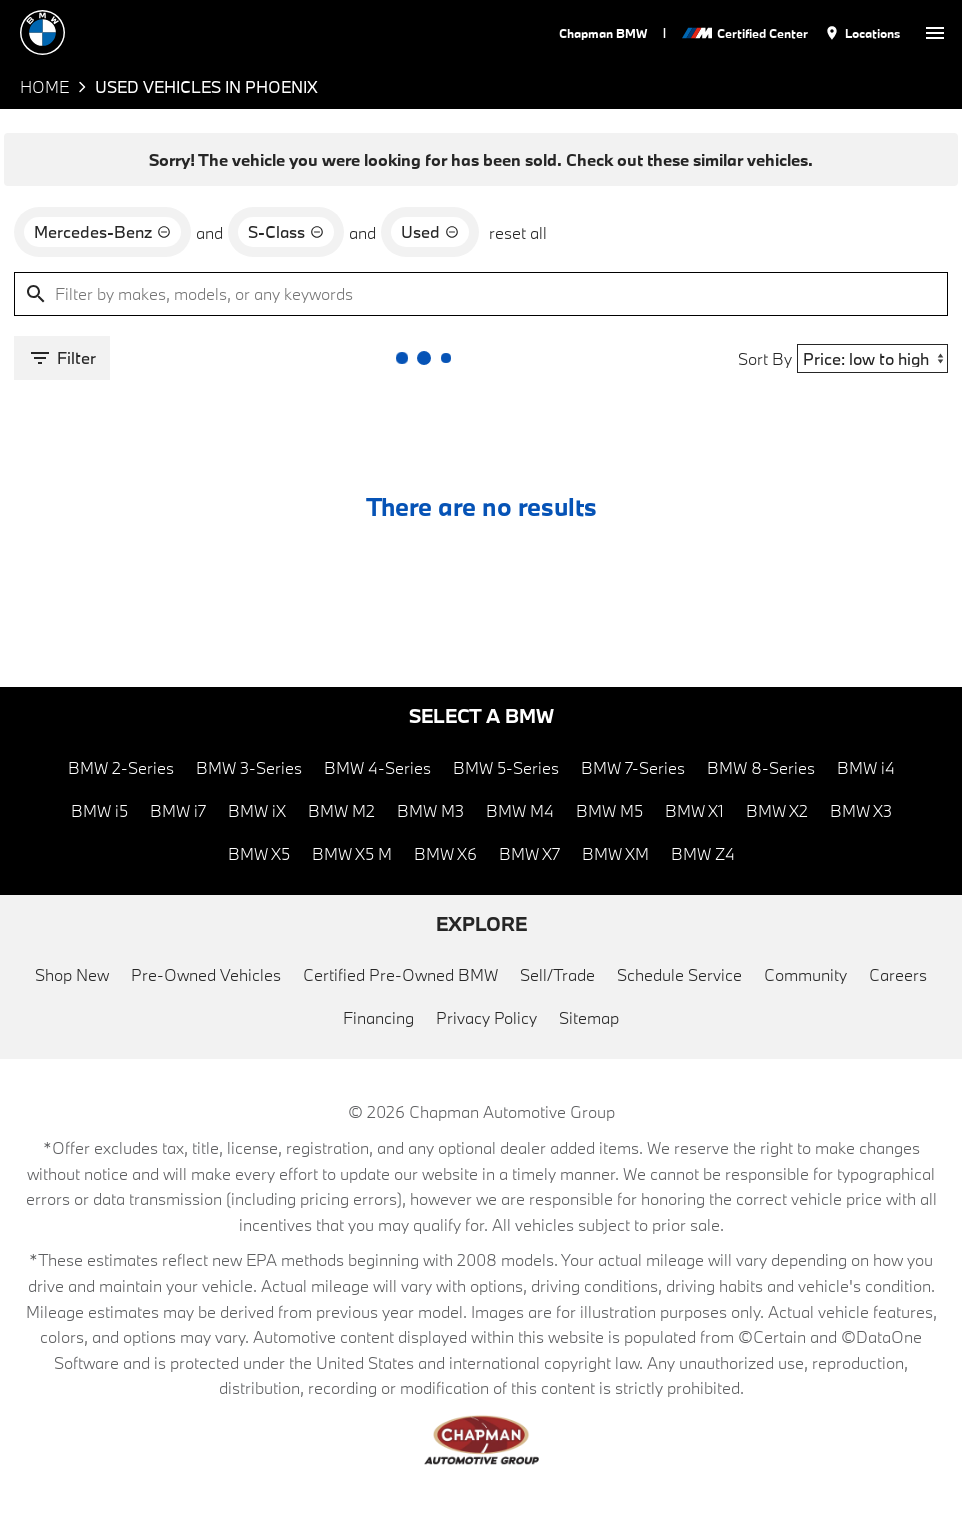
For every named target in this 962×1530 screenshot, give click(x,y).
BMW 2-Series (121, 767)
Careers (898, 974)
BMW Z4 (703, 853)
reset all (518, 232)
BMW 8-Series (761, 767)
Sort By (765, 358)
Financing (378, 1017)
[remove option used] (430, 232)
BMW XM (615, 853)
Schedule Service (679, 974)
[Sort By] (872, 358)
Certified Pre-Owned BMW (400, 974)
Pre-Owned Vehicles (206, 974)
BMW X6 (445, 853)
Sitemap (589, 1017)
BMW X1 (694, 810)
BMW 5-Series (506, 767)
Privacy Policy (486, 1017)
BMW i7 (178, 810)
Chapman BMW (603, 33)
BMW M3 (430, 810)
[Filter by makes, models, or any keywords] (481, 294)
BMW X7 (529, 853)
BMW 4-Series (377, 767)
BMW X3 (861, 810)
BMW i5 (99, 810)
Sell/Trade (557, 974)
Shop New (72, 974)
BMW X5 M (352, 853)
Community (805, 974)
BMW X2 (777, 810)
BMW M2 (341, 810)
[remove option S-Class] (286, 232)
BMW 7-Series (633, 767)
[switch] (935, 32)
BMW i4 (866, 767)
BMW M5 (609, 810)
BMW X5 (259, 853)
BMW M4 (520, 810)
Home (44, 86)
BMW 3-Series (249, 767)
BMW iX (257, 810)
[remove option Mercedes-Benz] (102, 232)
